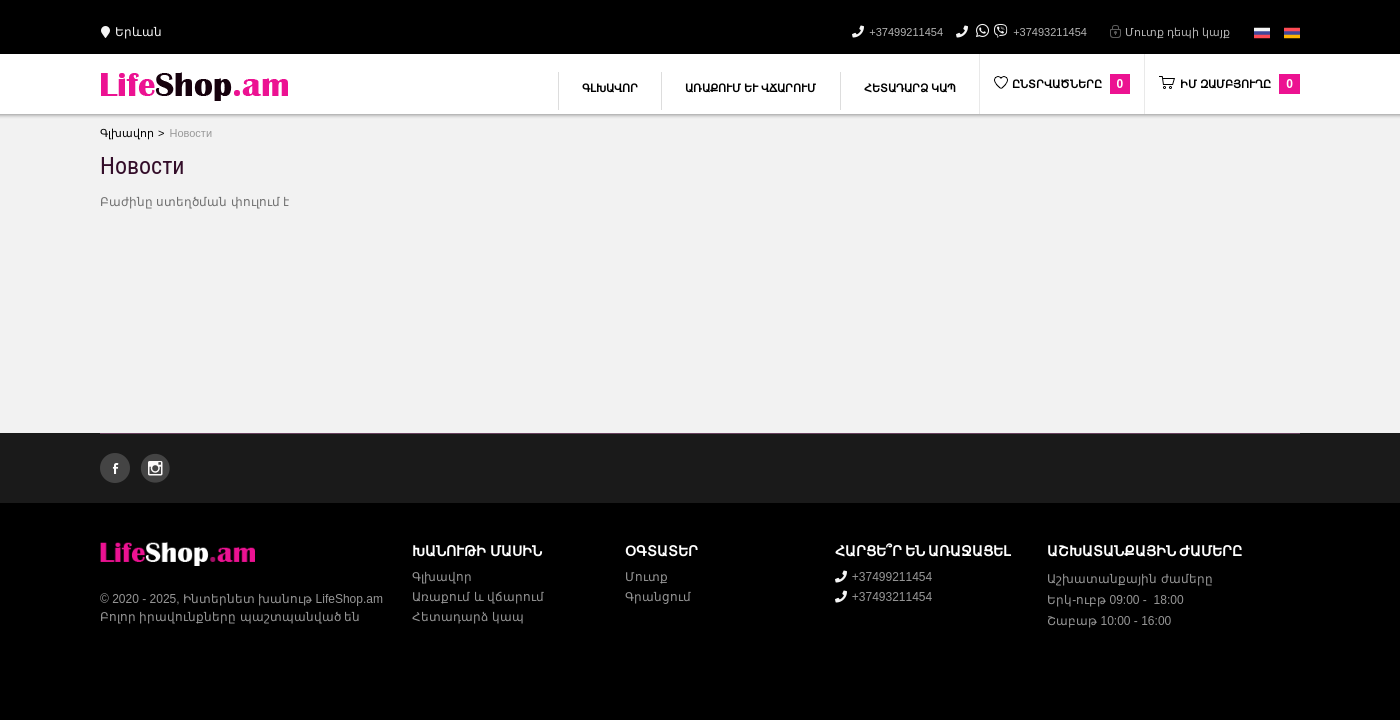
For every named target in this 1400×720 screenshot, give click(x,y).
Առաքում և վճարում (750, 88)
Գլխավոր (610, 88)
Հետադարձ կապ (910, 88)
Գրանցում (658, 597)
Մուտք (646, 577)
